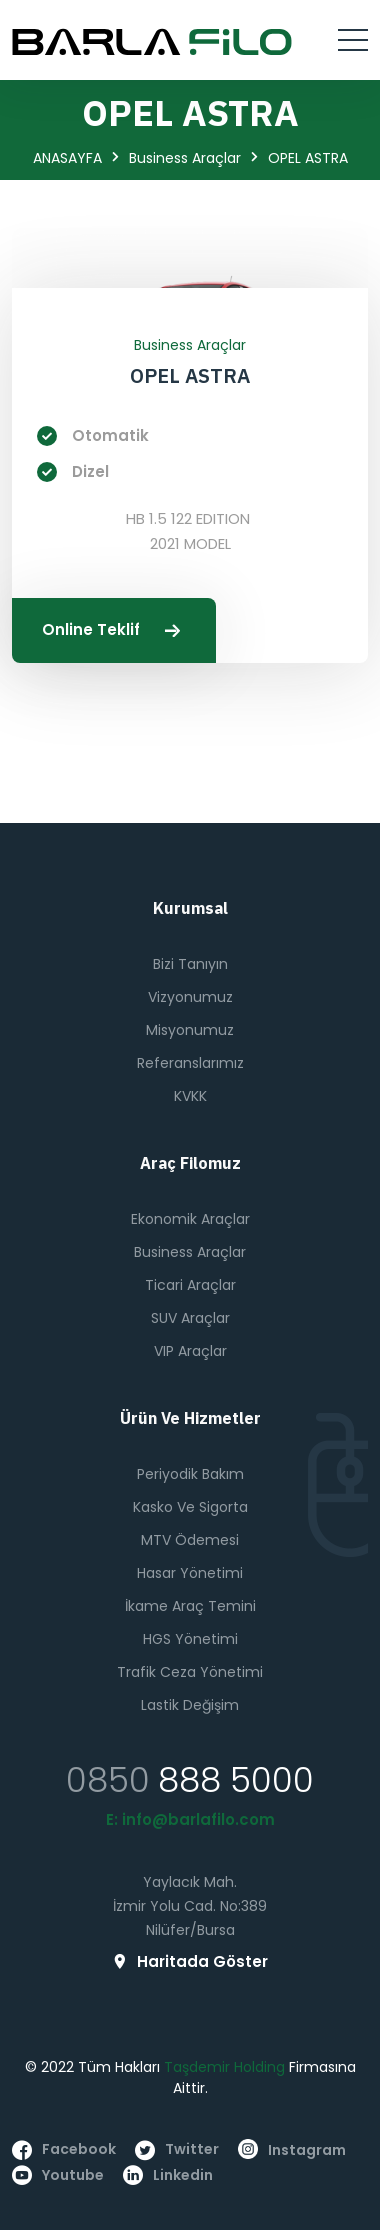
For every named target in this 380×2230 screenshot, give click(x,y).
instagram (292, 2150)
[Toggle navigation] (353, 40)
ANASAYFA (67, 158)
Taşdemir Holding (224, 2067)
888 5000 (236, 1780)
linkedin (168, 2175)
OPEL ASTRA (190, 375)
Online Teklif (114, 631)
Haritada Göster (190, 1961)
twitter (177, 2149)
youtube (58, 2175)
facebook (64, 2149)
